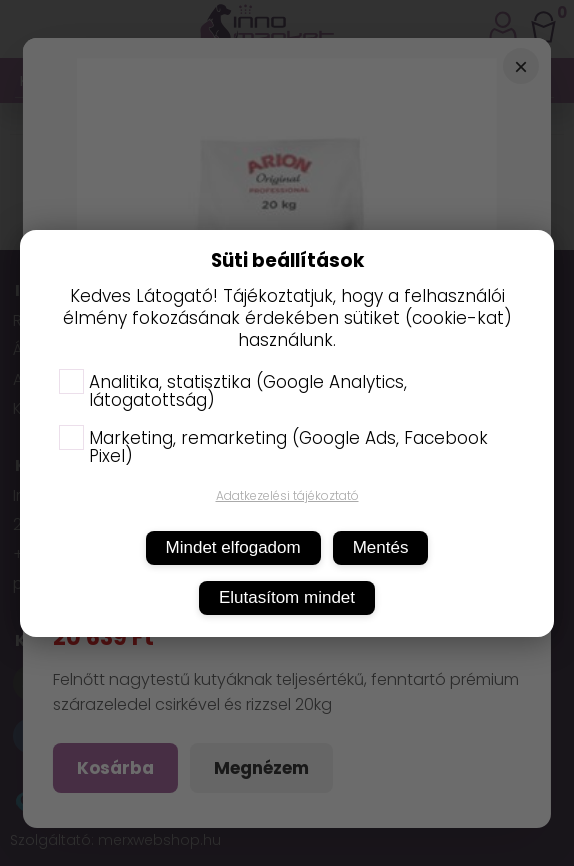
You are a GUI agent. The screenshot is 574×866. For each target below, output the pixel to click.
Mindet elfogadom (233, 547)
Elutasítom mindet (287, 597)
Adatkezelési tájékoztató (287, 495)
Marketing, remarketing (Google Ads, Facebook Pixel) (273, 447)
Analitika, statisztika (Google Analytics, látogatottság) (233, 391)
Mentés (381, 547)
